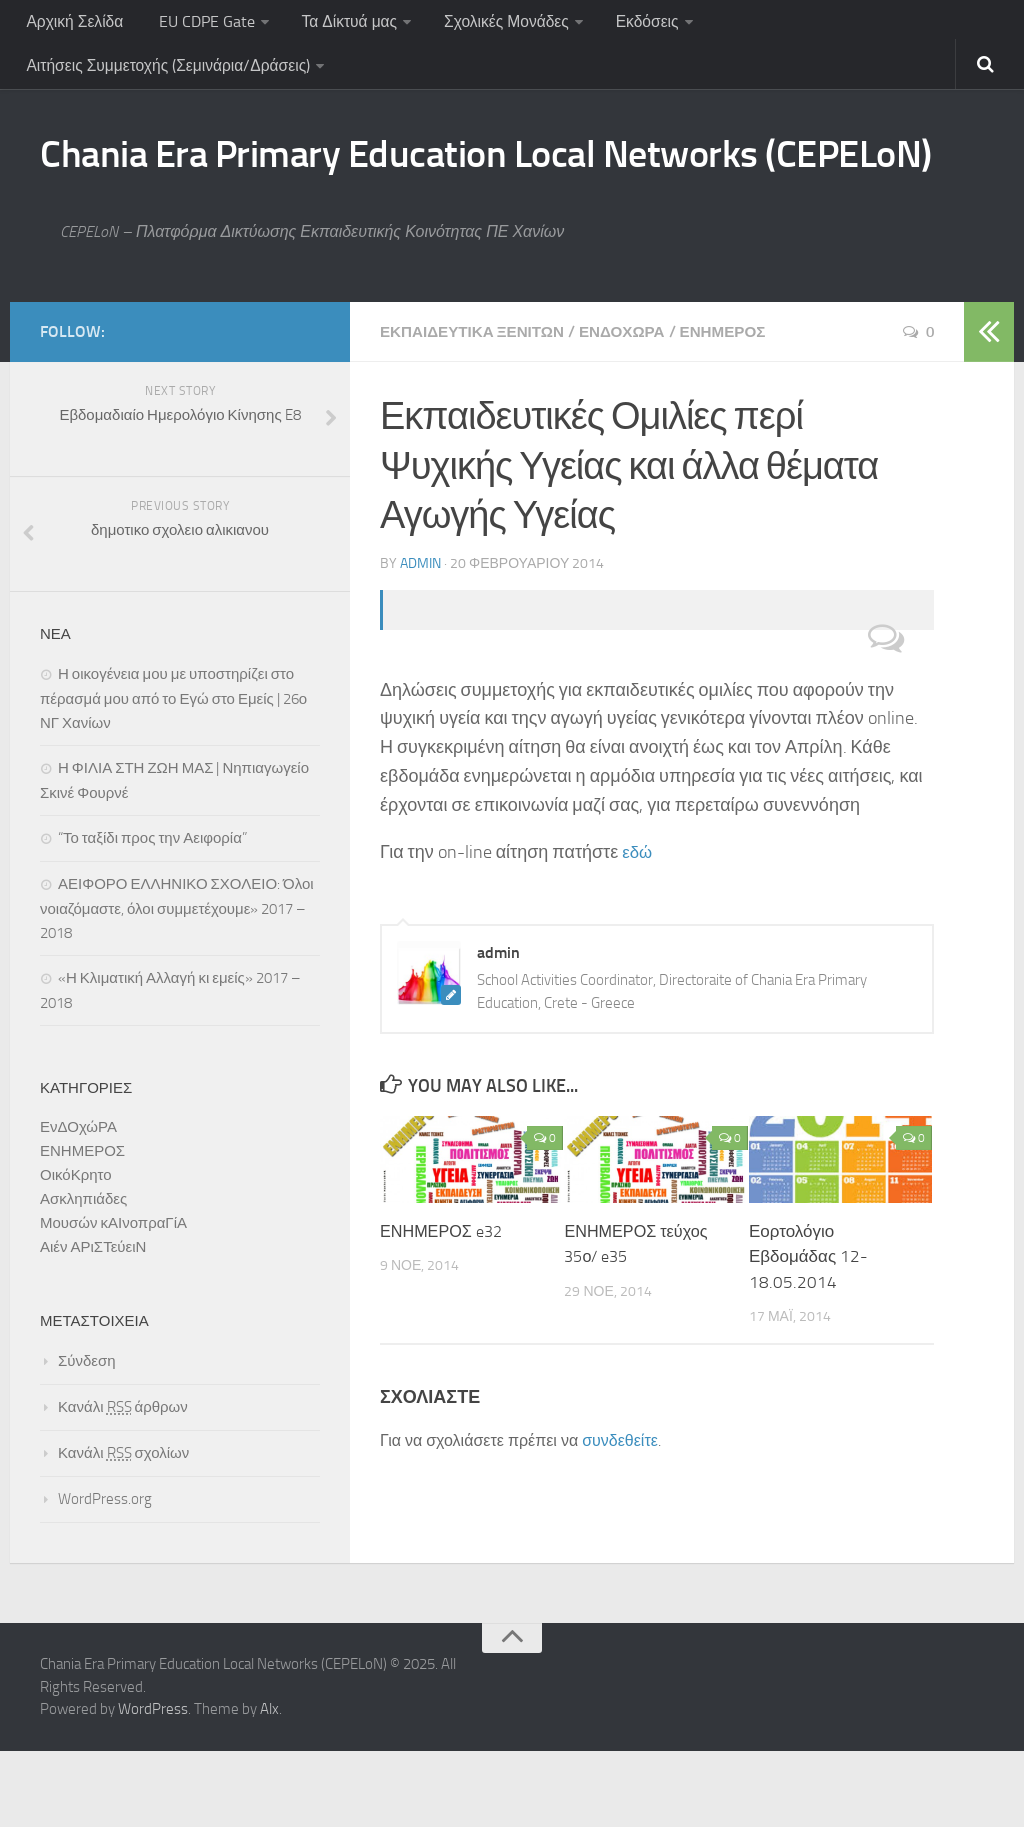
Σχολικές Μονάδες (493, 24)
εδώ (638, 926)
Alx (269, 1785)
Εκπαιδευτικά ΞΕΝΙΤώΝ (477, 407)
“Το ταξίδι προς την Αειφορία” (152, 914)
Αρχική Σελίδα (73, 24)
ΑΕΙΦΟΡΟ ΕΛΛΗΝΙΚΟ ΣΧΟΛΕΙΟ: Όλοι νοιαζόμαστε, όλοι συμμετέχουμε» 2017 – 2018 (177, 984)
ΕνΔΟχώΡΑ (635, 407)
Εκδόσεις (631, 24)
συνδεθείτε (620, 1515)
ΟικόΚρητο (76, 1251)
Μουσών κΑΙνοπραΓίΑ (113, 1299)
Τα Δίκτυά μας (338, 24)
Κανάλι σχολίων (123, 1529)
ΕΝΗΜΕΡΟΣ (740, 407)
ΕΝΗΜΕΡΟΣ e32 (444, 1305)
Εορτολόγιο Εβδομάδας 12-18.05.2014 (808, 1330)
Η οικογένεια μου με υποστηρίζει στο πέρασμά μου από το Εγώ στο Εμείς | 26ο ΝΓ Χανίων (173, 774)
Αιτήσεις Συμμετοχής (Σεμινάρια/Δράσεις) (169, 74)
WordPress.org (105, 1575)
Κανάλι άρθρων (123, 1483)
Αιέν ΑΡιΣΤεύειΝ (93, 1323)
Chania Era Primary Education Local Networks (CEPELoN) (436, 198)
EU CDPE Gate (199, 24)
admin (420, 637)
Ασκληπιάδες (83, 1275)
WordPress (153, 1785)
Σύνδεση (87, 1437)
